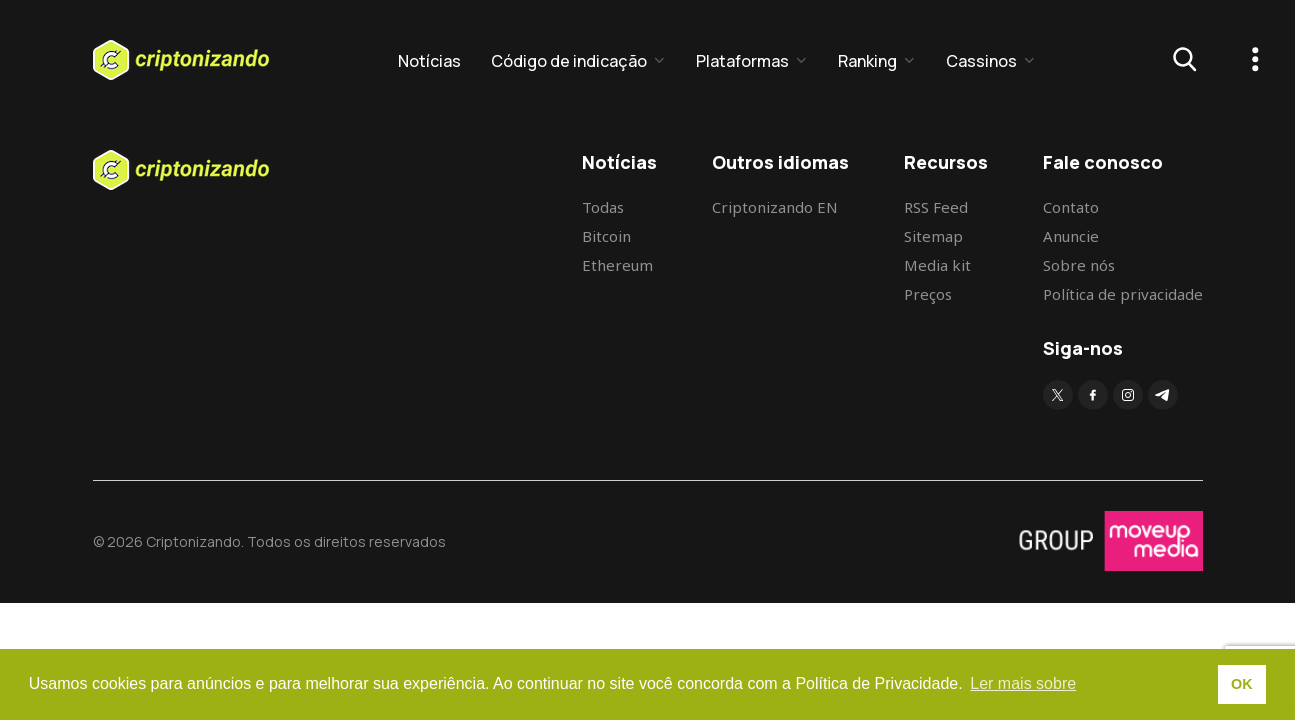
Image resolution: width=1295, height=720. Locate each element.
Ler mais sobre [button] (1023, 683)
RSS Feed (936, 207)
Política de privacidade (1123, 294)
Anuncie (1071, 236)
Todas (603, 207)
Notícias (429, 61)
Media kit (937, 265)
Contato (1071, 207)
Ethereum (617, 265)
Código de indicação (569, 61)
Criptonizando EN (775, 207)
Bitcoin (606, 236)
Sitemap (933, 236)
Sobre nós (1079, 265)
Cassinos (981, 61)
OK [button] (1242, 684)
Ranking (867, 61)
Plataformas (742, 61)
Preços (928, 294)
